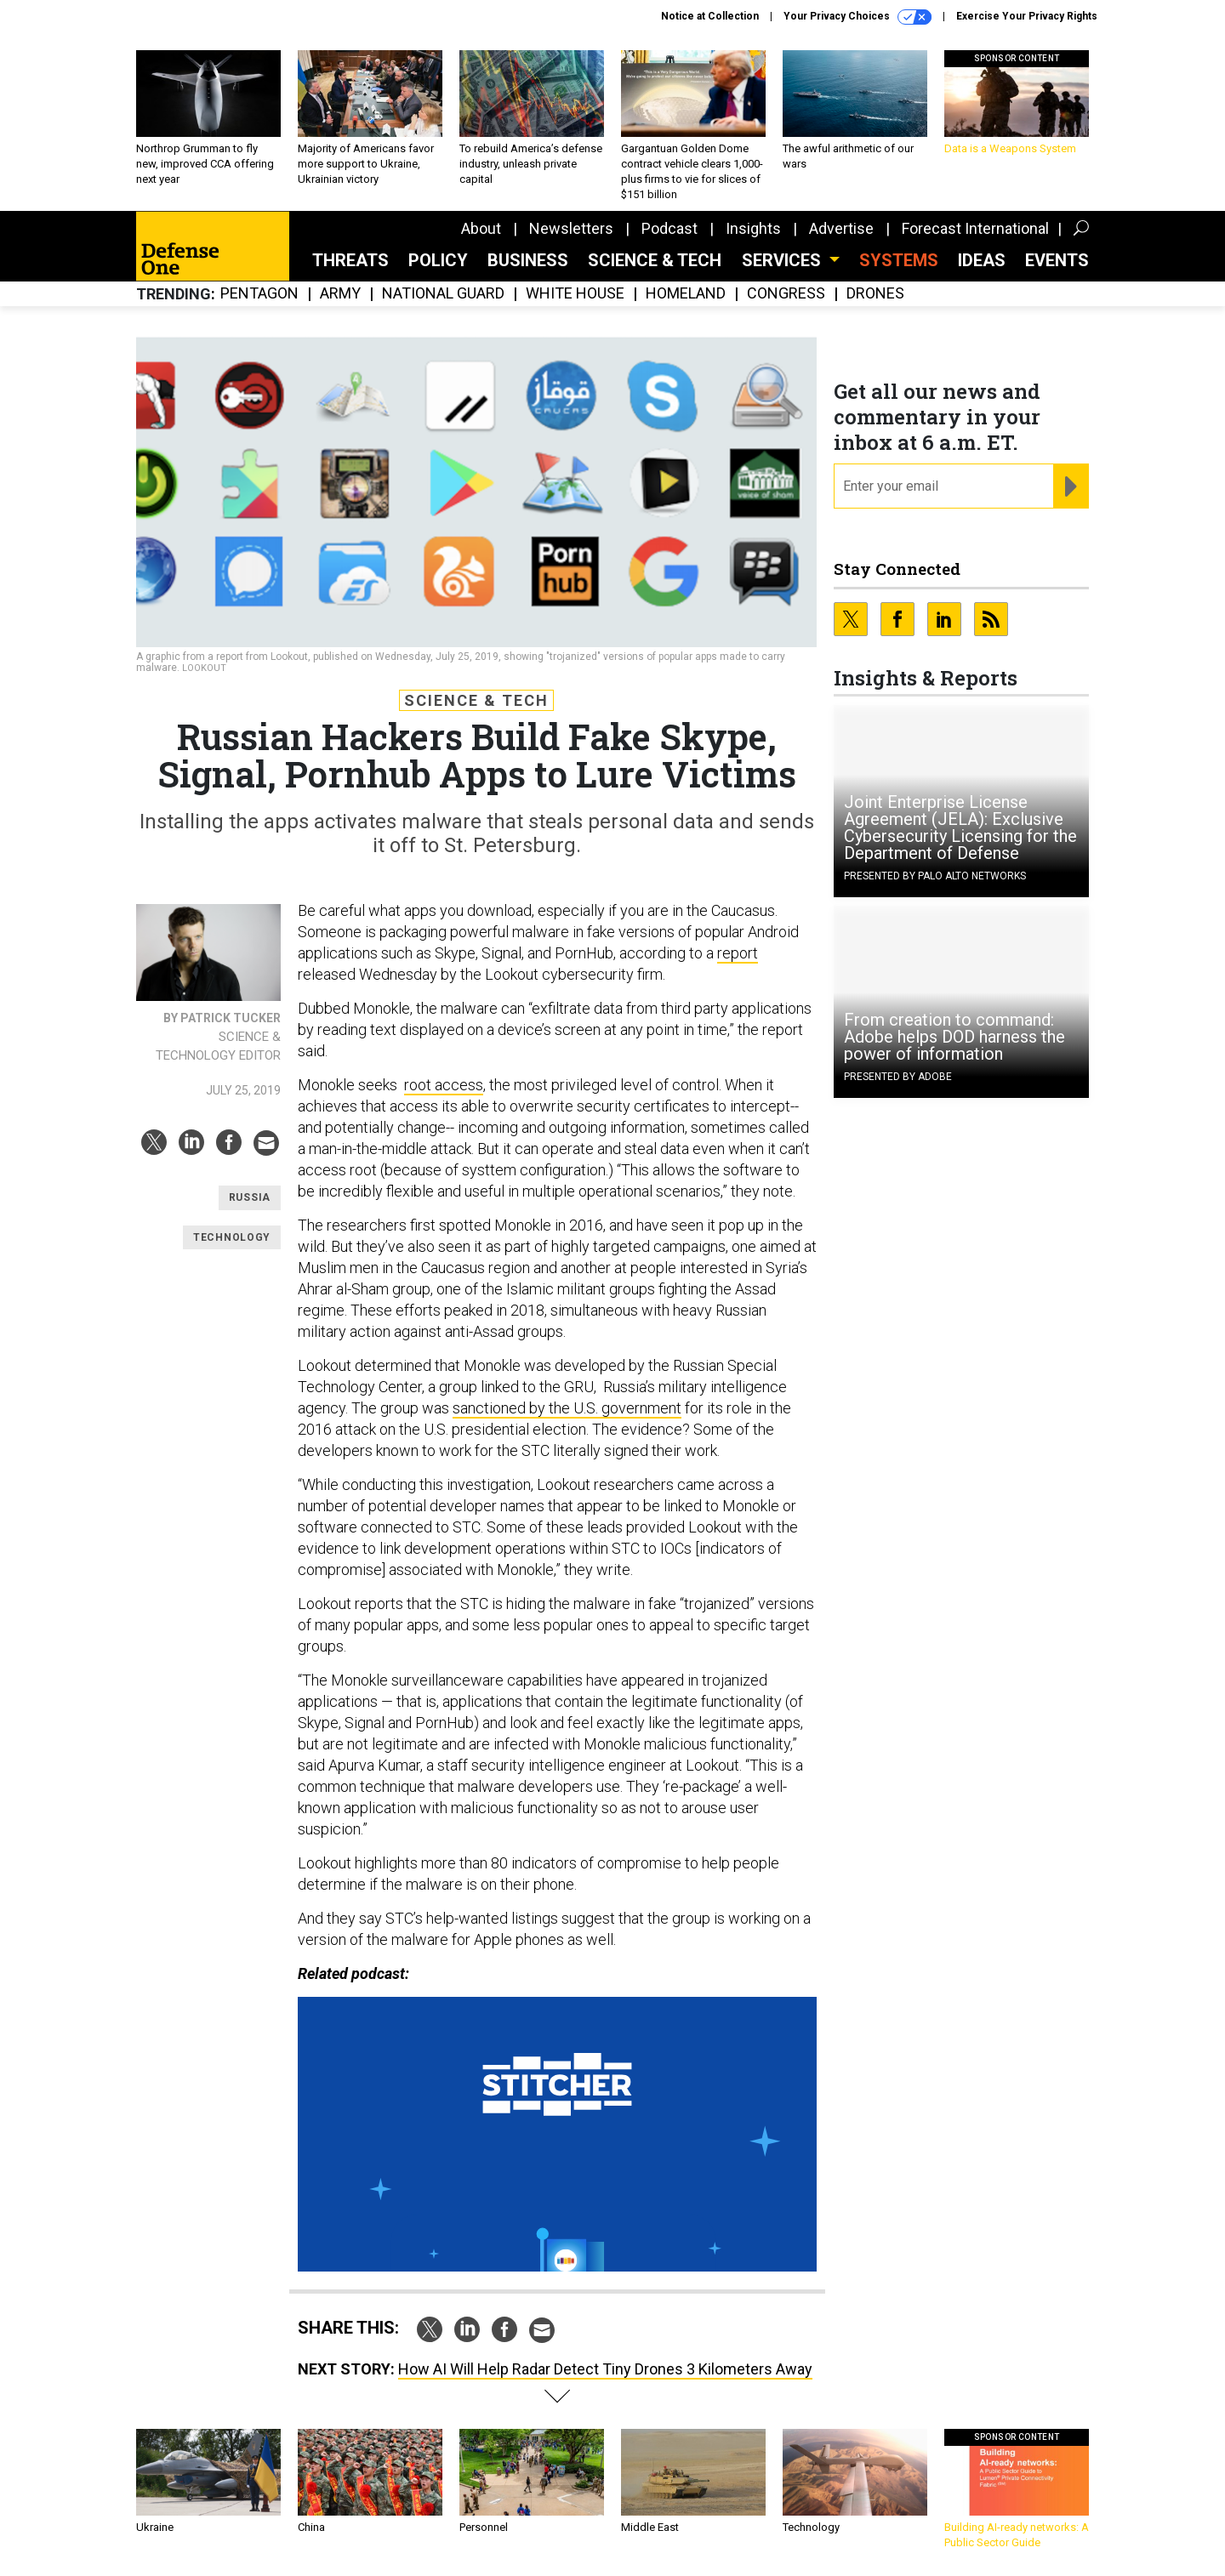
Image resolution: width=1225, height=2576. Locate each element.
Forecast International (975, 228)
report (737, 953)
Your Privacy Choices (857, 17)
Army (340, 294)
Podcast (669, 228)
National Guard (443, 294)
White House (575, 294)
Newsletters (571, 228)
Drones (875, 294)
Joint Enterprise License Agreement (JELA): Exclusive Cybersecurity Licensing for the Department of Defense (960, 827)
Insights (753, 228)
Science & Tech (654, 260)
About (481, 228)
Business (527, 260)
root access (443, 1085)
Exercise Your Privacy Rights (1026, 16)
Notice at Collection (710, 16)
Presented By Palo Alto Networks (935, 876)
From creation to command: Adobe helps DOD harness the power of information (954, 1036)
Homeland (686, 294)
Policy (438, 260)
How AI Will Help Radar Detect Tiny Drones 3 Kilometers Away (605, 2369)
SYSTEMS (898, 260)
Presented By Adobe (898, 1077)
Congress (786, 294)
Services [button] (783, 260)
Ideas (982, 260)
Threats (350, 260)
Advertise (841, 228)
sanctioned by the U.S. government (567, 1408)
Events (1057, 260)
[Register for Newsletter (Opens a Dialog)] (1070, 486)
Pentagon (259, 294)
